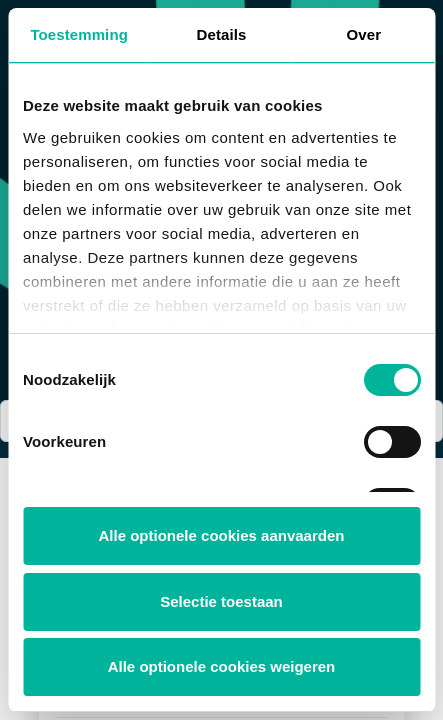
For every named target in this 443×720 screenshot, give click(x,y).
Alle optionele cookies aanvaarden (222, 535)
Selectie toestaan (221, 601)
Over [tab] (364, 34)
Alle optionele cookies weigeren (222, 666)
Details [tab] (222, 34)
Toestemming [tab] (79, 34)
